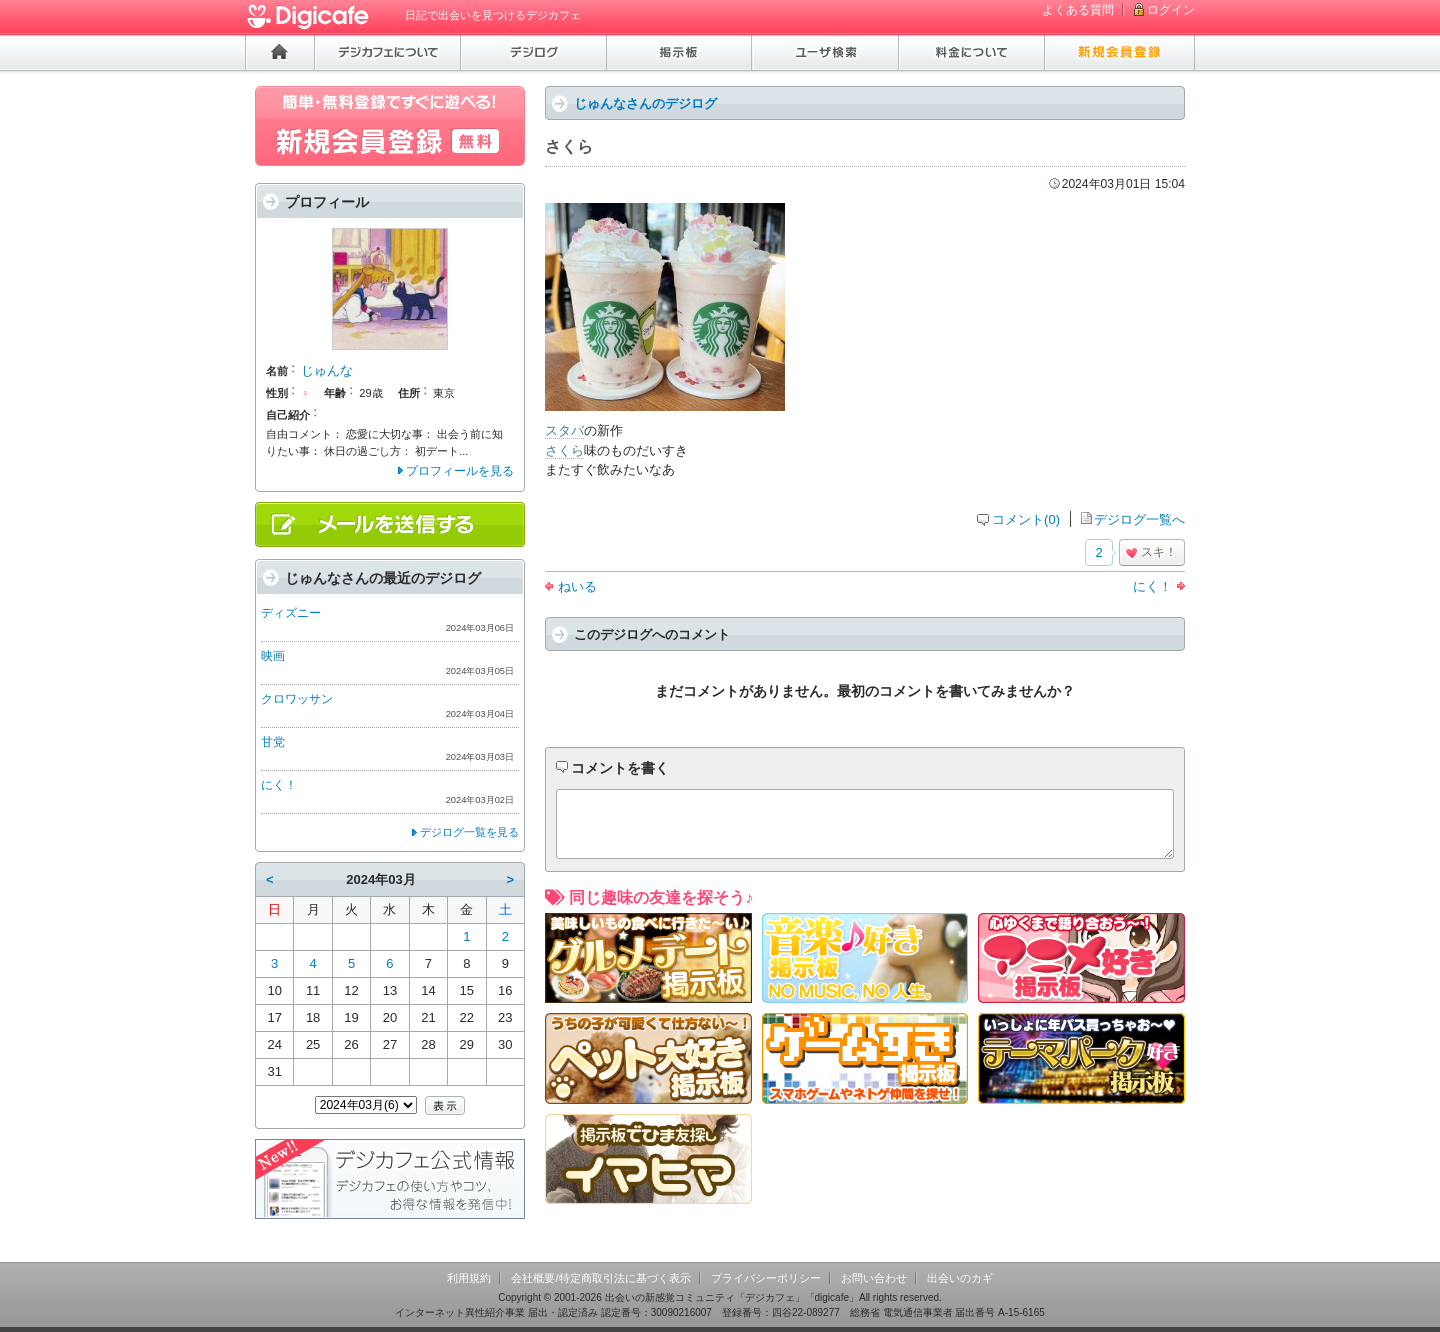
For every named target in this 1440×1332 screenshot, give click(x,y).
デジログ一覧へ (1139, 519)
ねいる (577, 586)
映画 (273, 656)
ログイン (1171, 10)
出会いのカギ (960, 1278)
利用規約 (469, 1278)
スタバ (564, 430)
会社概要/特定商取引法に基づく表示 (600, 1278)
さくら (564, 450)
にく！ (1152, 586)
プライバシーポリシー (766, 1278)
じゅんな (327, 370)
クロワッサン (297, 699)
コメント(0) (1026, 519)
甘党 (273, 742)
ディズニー (291, 613)
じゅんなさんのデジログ (645, 103)
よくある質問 (1078, 10)
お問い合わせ (874, 1278)
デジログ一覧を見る (469, 832)
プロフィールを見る (460, 471)
